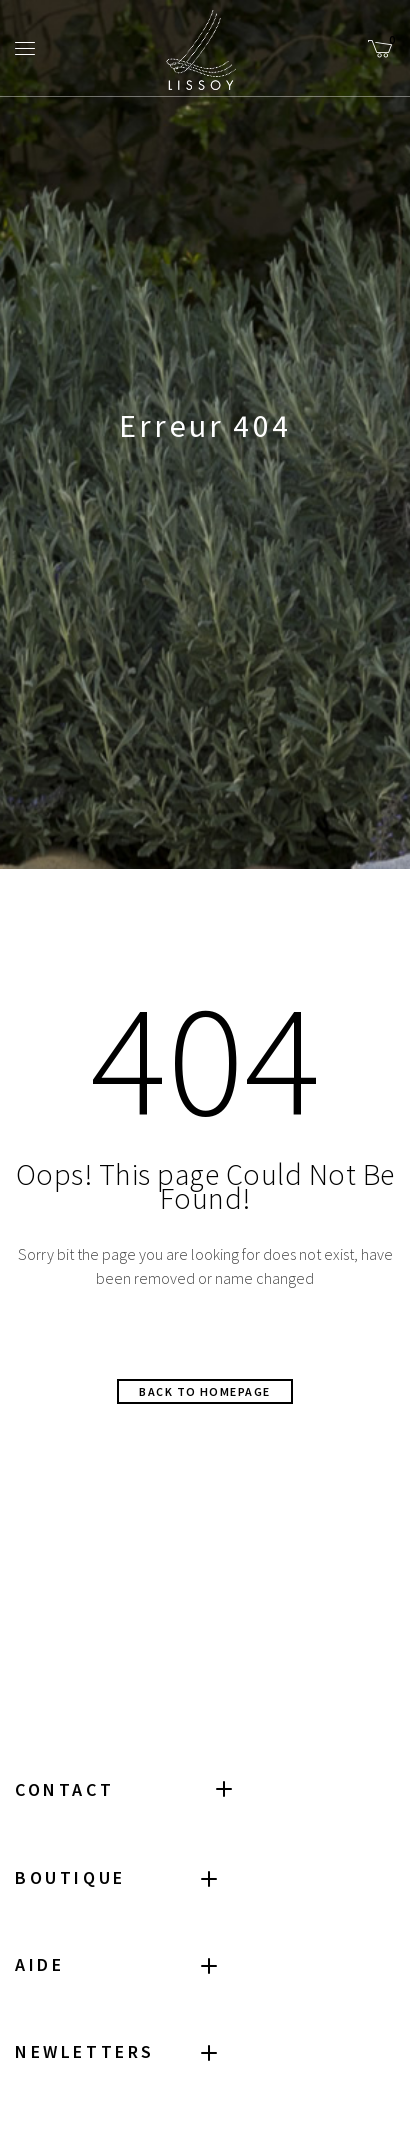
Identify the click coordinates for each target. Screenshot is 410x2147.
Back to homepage (204, 1391)
